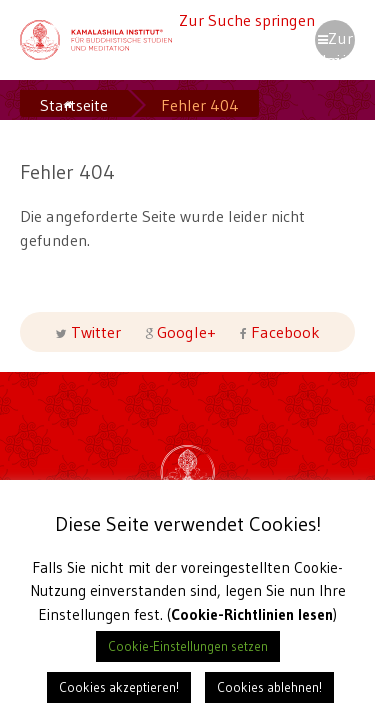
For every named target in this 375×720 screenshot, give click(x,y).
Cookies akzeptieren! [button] (119, 687)
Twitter (96, 332)
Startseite (74, 105)
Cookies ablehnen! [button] (269, 687)
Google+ (186, 332)
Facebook (283, 332)
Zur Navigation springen (335, 44)
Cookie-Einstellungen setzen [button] (188, 646)
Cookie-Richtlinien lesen (252, 614)
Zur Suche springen (247, 20)
